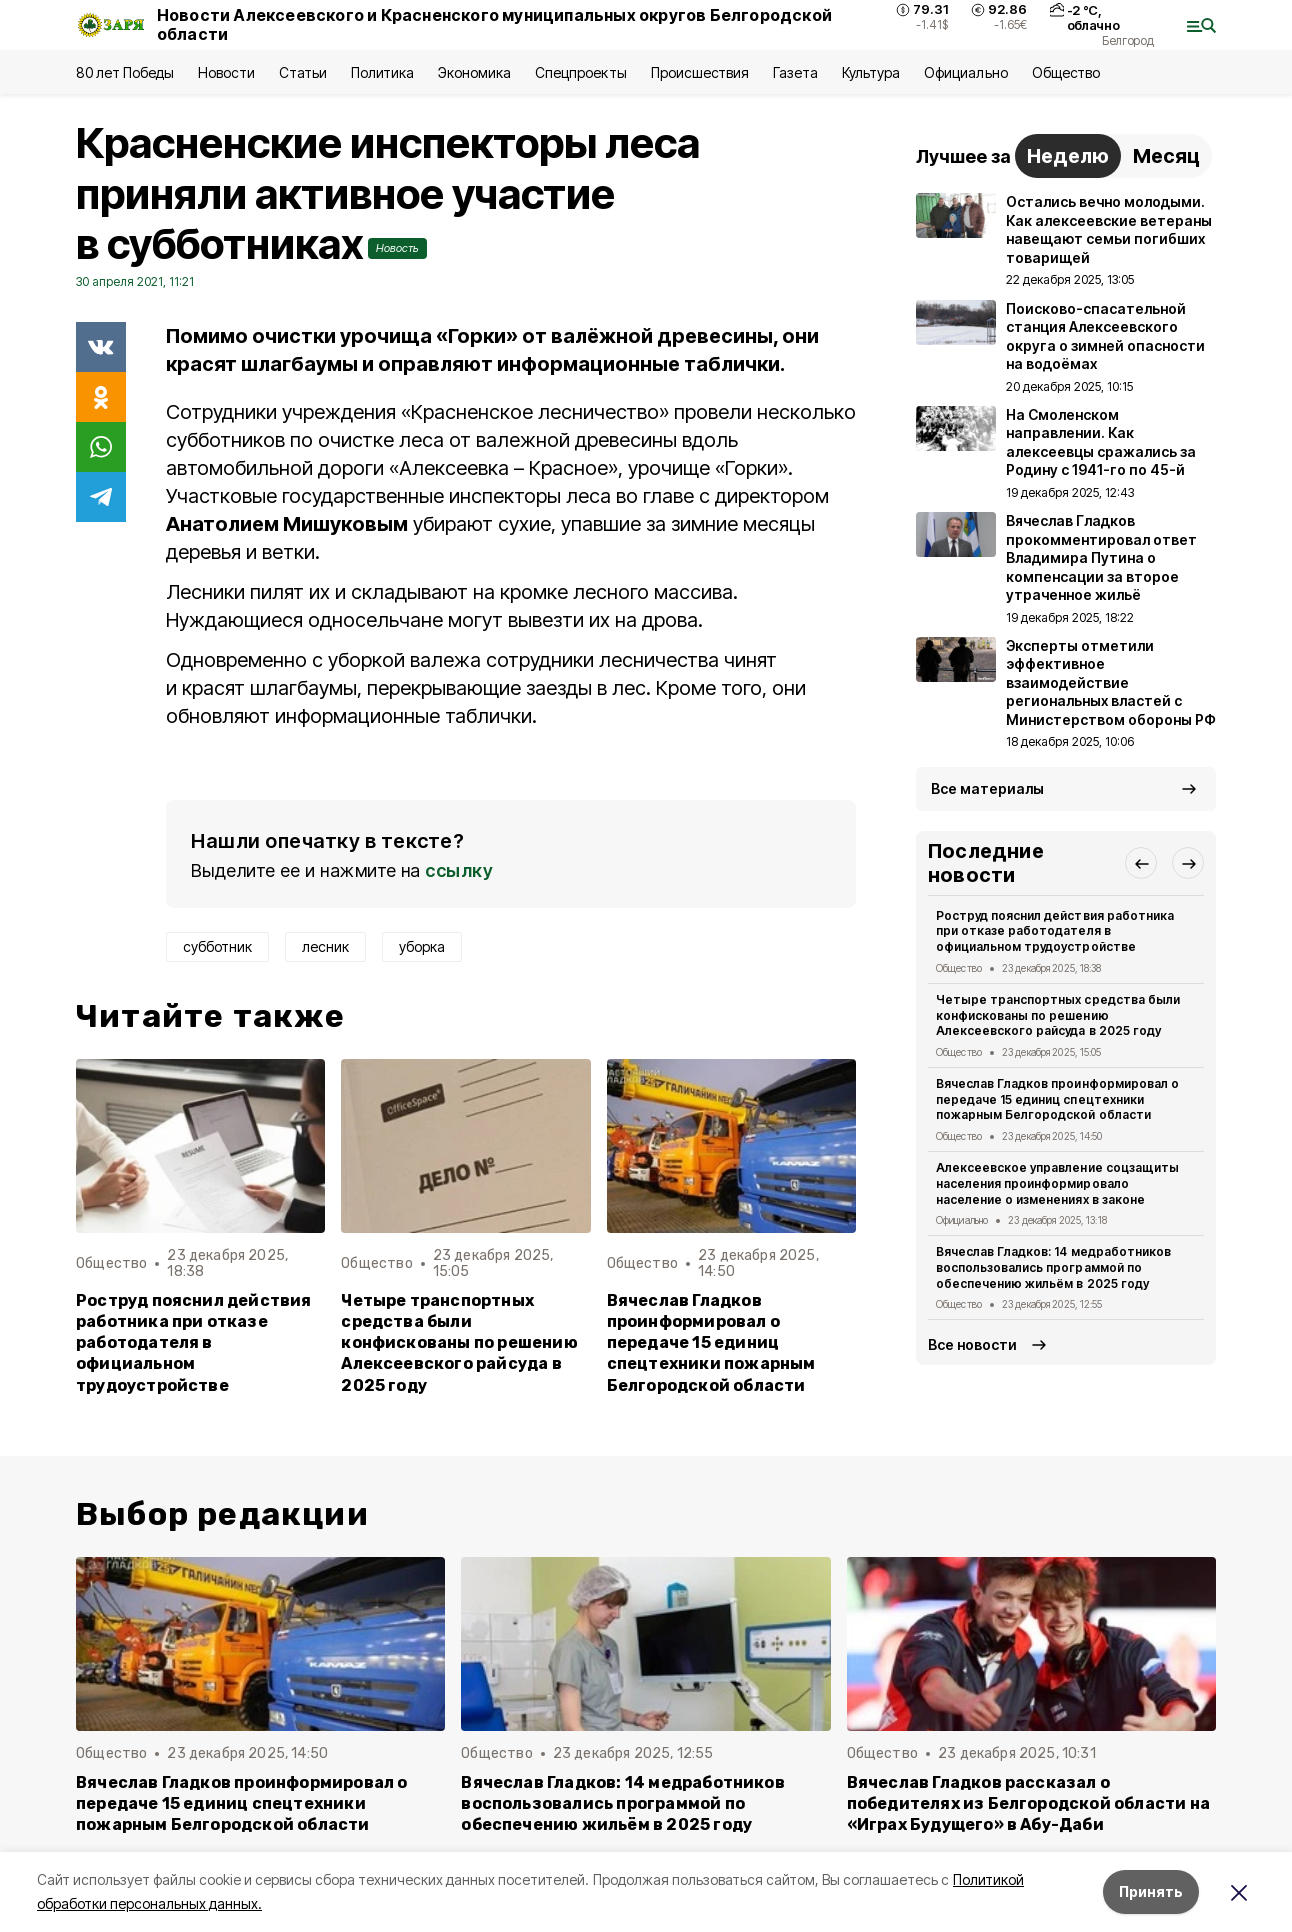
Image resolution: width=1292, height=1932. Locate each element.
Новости (226, 72)
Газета (795, 72)
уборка (422, 946)
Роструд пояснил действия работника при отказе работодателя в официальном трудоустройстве (194, 1342)
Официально (965, 72)
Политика (382, 72)
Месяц (1166, 156)
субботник (217, 946)
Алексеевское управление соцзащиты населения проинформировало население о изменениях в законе (1057, 1183)
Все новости (972, 1344)
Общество (1066, 72)
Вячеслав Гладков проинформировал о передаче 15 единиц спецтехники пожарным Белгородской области (711, 1342)
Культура (871, 72)
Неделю (1068, 156)
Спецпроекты (580, 72)
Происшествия (700, 72)
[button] (1141, 863)
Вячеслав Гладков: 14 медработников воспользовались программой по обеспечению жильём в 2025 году (1053, 1267)
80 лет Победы (125, 72)
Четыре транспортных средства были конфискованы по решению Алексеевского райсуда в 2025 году (459, 1342)
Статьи (303, 72)
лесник (325, 946)
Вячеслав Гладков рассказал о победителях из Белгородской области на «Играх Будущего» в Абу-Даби (1028, 1803)
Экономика (474, 72)
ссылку (459, 870)
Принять (1151, 1891)
